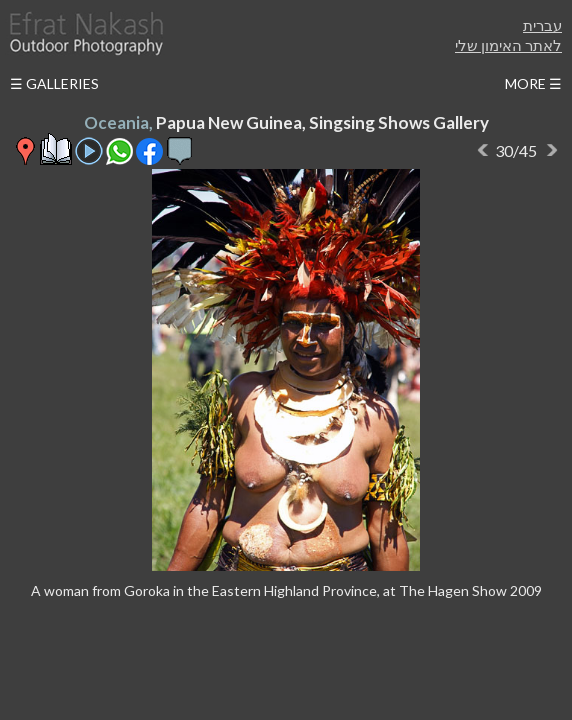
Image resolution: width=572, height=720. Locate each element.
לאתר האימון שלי (508, 45)
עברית (542, 25)
